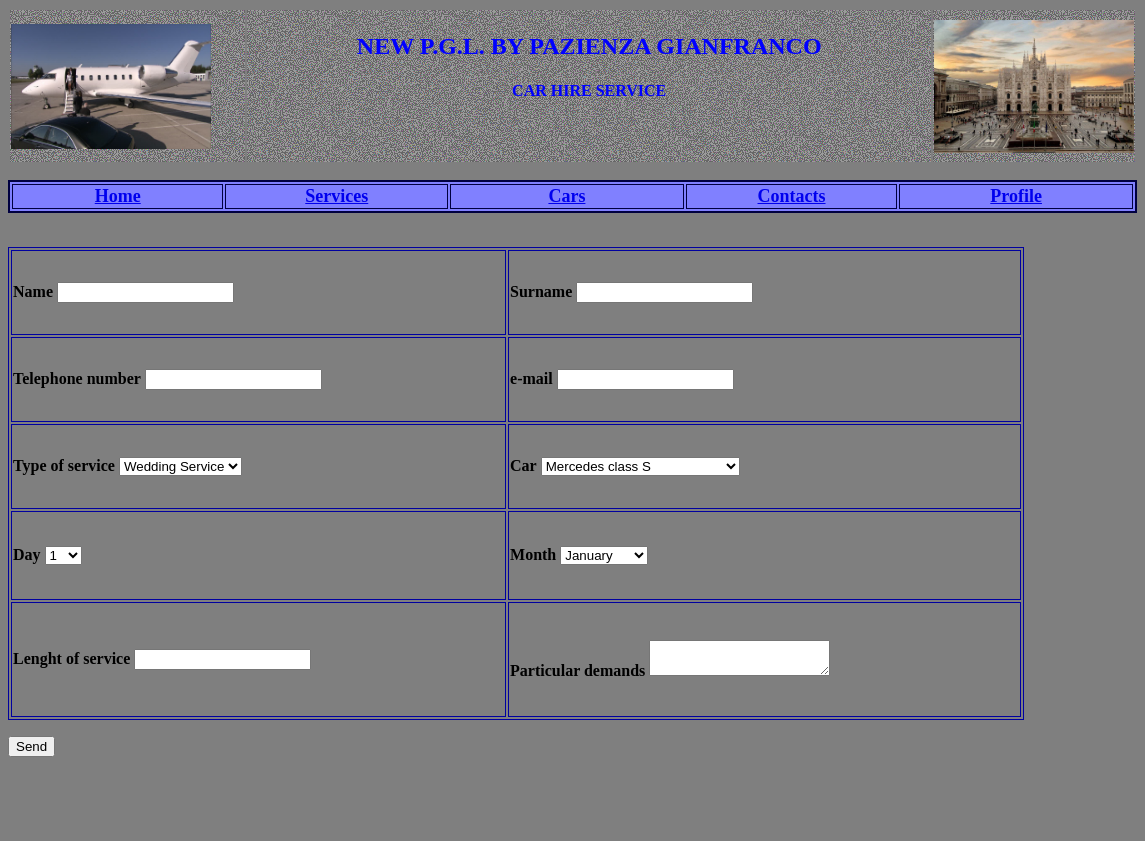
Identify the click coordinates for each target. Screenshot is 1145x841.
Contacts (792, 196)
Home (118, 196)
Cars (566, 196)
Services (336, 196)
